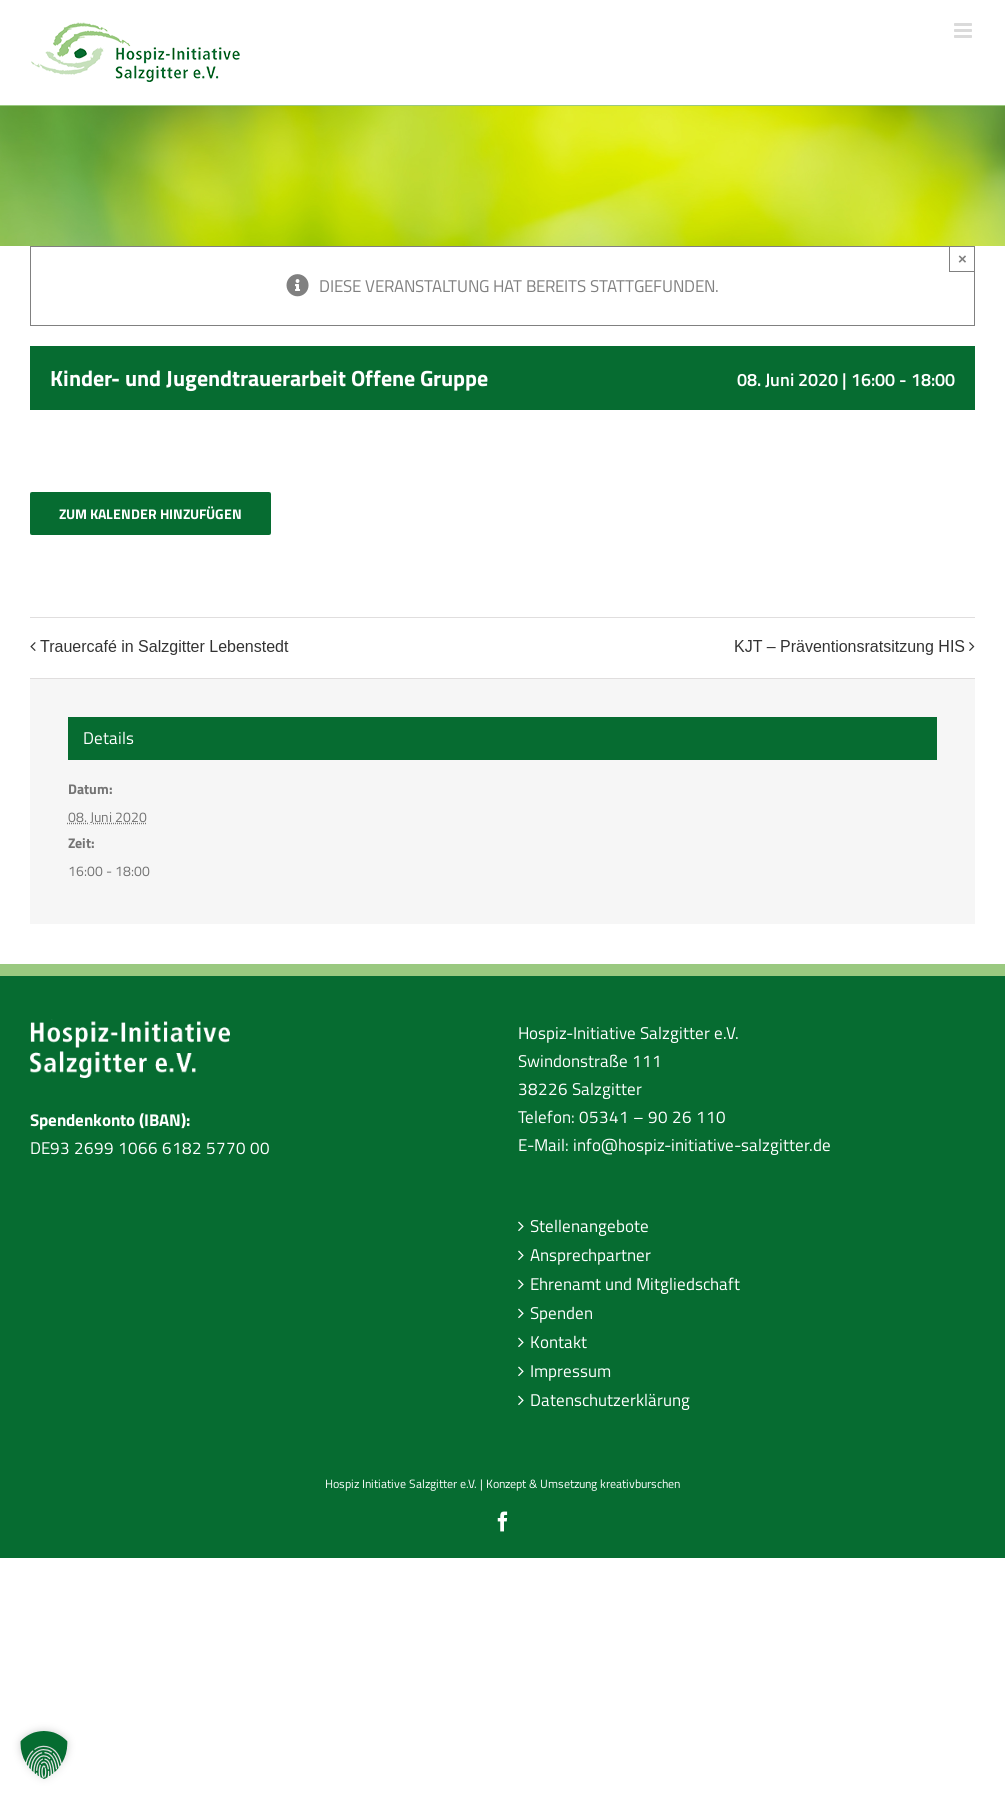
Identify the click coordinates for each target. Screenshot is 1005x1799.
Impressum (570, 1371)
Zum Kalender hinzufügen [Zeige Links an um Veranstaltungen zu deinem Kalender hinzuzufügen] (150, 513)
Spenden (561, 1313)
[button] (44, 1755)
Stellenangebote (589, 1226)
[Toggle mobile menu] (964, 30)
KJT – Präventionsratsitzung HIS (849, 646)
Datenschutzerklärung (610, 1400)
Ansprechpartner (590, 1255)
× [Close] (962, 258)
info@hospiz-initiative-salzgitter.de (702, 1145)
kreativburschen (640, 1483)
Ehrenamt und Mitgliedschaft (635, 1284)
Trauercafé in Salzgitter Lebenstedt (164, 646)
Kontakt (558, 1342)
